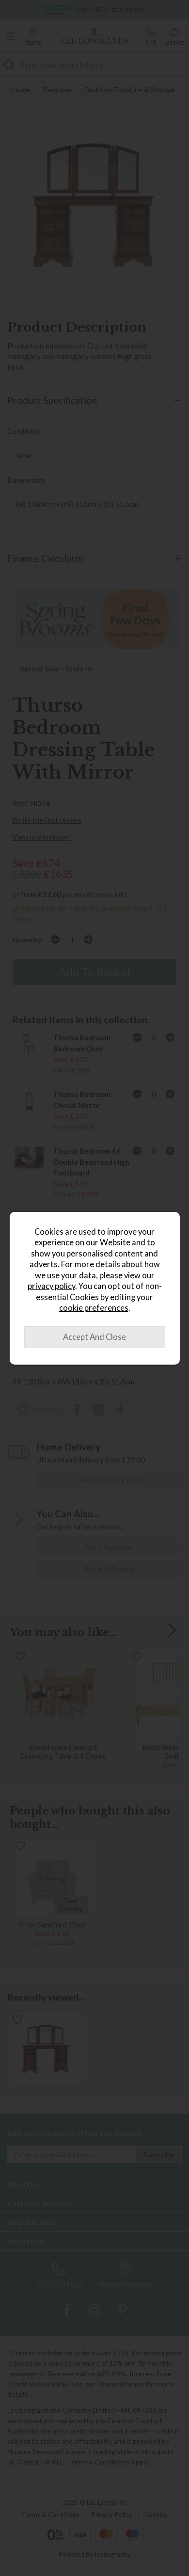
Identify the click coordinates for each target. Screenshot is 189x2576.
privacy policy (51, 1286)
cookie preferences (93, 1308)
